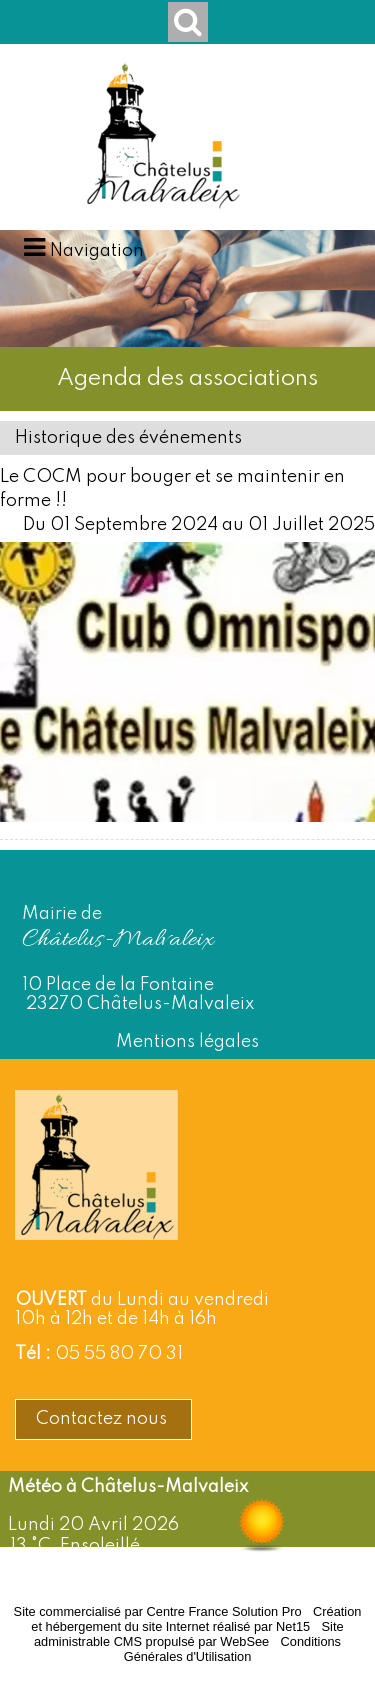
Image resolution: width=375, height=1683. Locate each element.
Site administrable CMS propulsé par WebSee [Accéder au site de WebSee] (189, 1634)
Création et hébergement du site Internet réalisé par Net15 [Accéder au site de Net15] (196, 1619)
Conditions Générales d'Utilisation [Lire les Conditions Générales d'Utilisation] (232, 1649)
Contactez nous (103, 1419)
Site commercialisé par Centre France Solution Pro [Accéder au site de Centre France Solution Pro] (158, 1611)
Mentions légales (187, 1042)
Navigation (97, 251)
